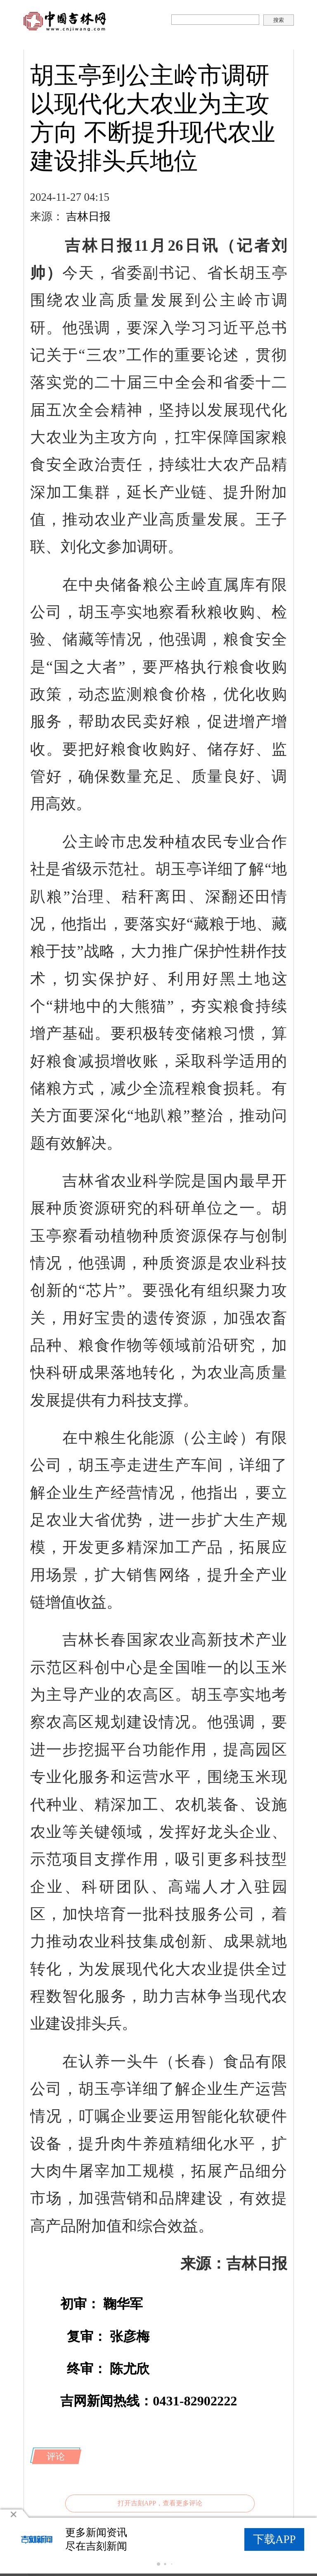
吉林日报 (88, 216)
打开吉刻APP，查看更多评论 (160, 2503)
